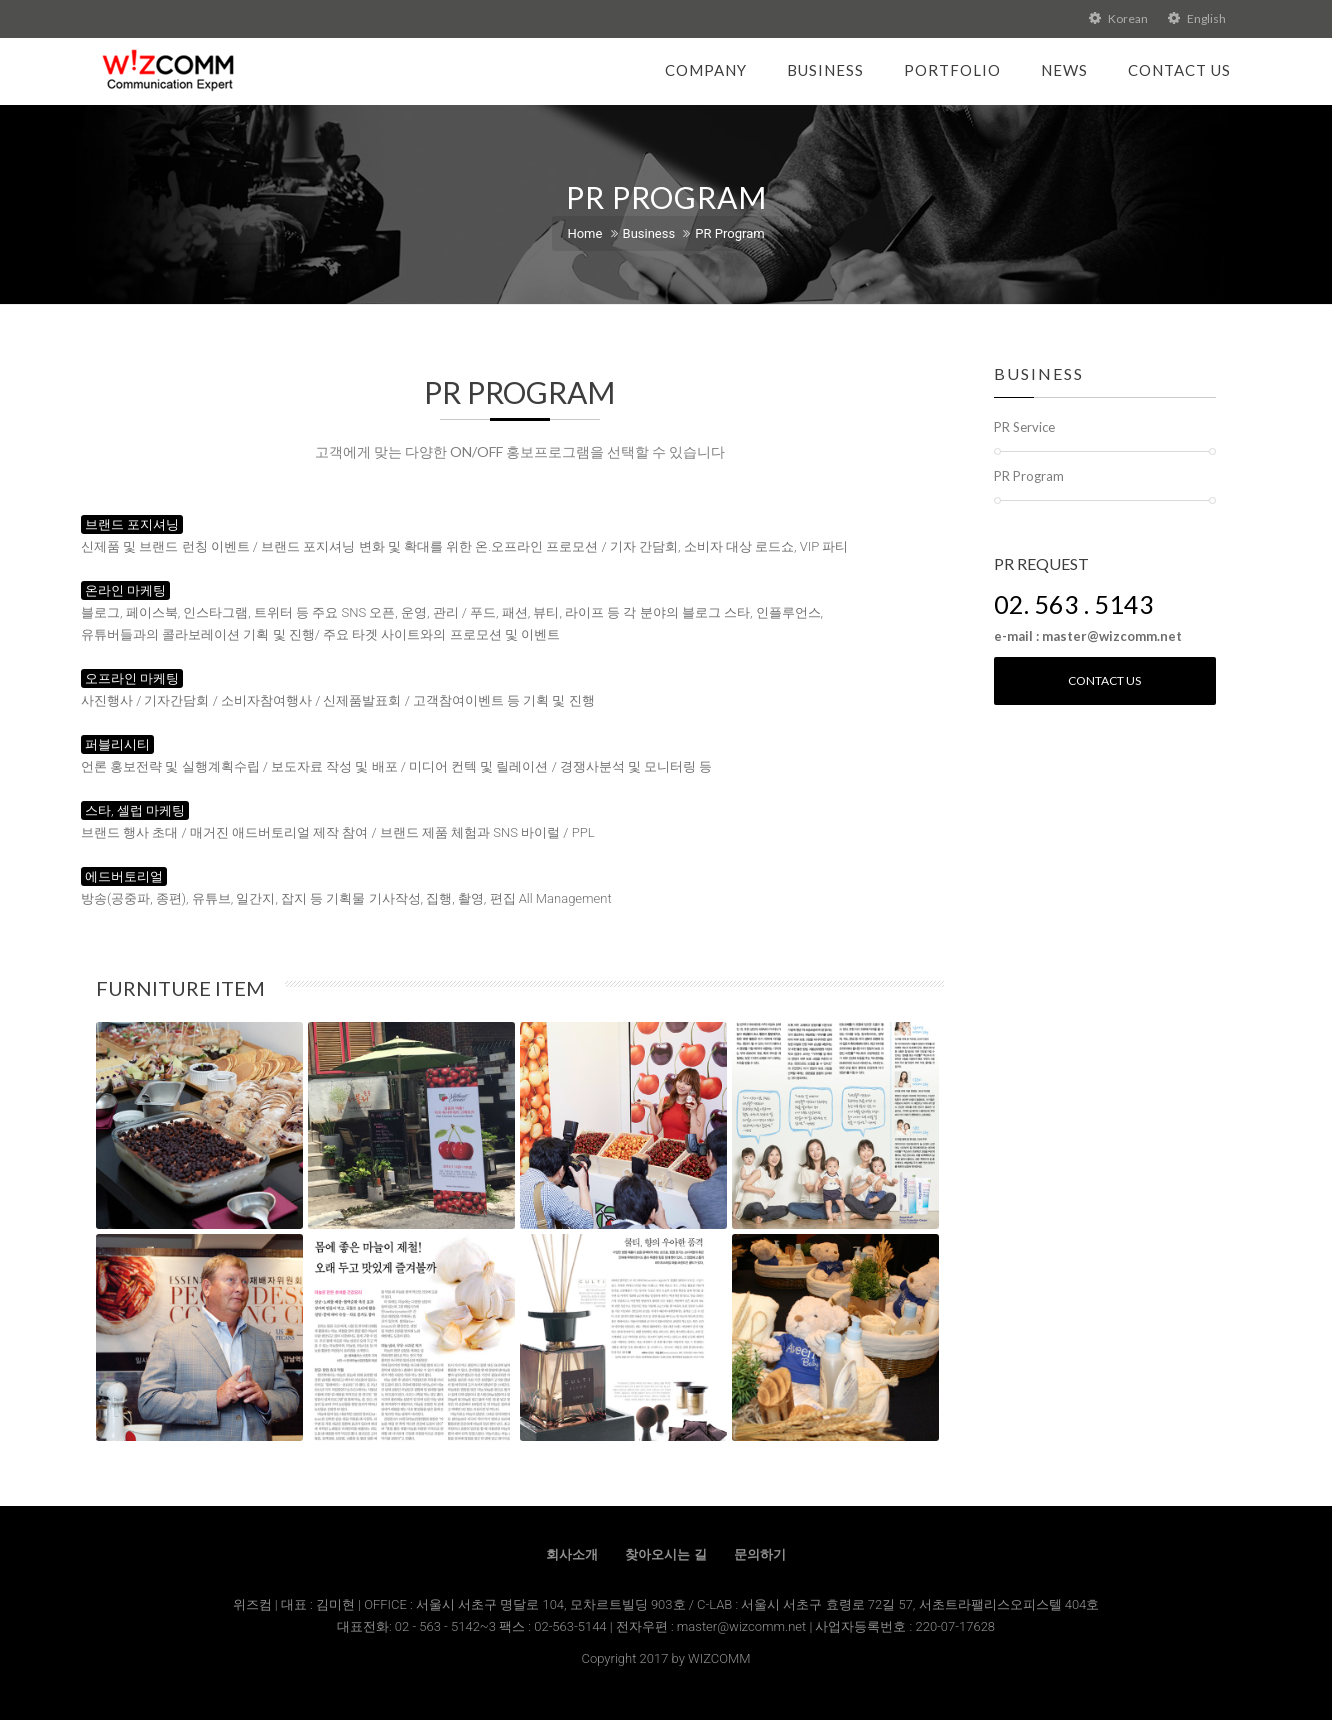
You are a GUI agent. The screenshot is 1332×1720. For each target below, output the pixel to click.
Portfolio (952, 70)
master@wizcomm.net (743, 1626)
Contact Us (1179, 70)
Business (825, 70)
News (1064, 70)
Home (584, 233)
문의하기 (760, 1554)
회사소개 (572, 1554)
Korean (1118, 18)
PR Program (729, 233)
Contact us (1104, 680)
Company (706, 70)
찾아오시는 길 (665, 1554)
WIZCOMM (719, 1658)
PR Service (1024, 427)
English (1197, 18)
